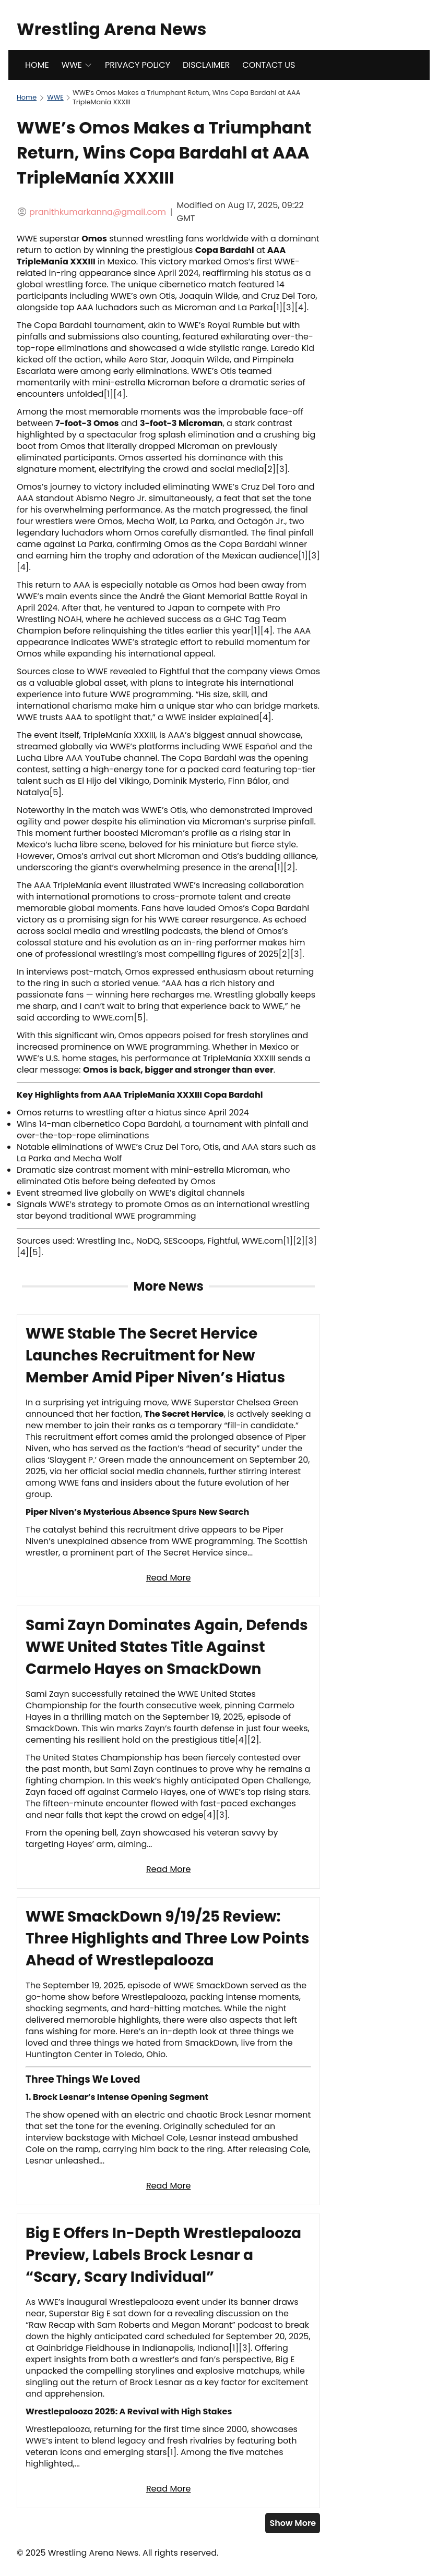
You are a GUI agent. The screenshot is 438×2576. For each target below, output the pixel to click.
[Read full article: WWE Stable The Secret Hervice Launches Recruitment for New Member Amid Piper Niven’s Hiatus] (168, 1455)
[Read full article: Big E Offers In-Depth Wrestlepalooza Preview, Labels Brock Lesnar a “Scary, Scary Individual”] (168, 2361)
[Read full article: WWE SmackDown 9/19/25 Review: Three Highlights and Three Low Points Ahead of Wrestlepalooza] (168, 2051)
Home (27, 97)
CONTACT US (268, 65)
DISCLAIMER (206, 65)
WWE (77, 65)
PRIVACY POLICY (137, 65)
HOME (37, 65)
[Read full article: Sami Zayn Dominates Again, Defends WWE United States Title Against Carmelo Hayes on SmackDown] (168, 1747)
